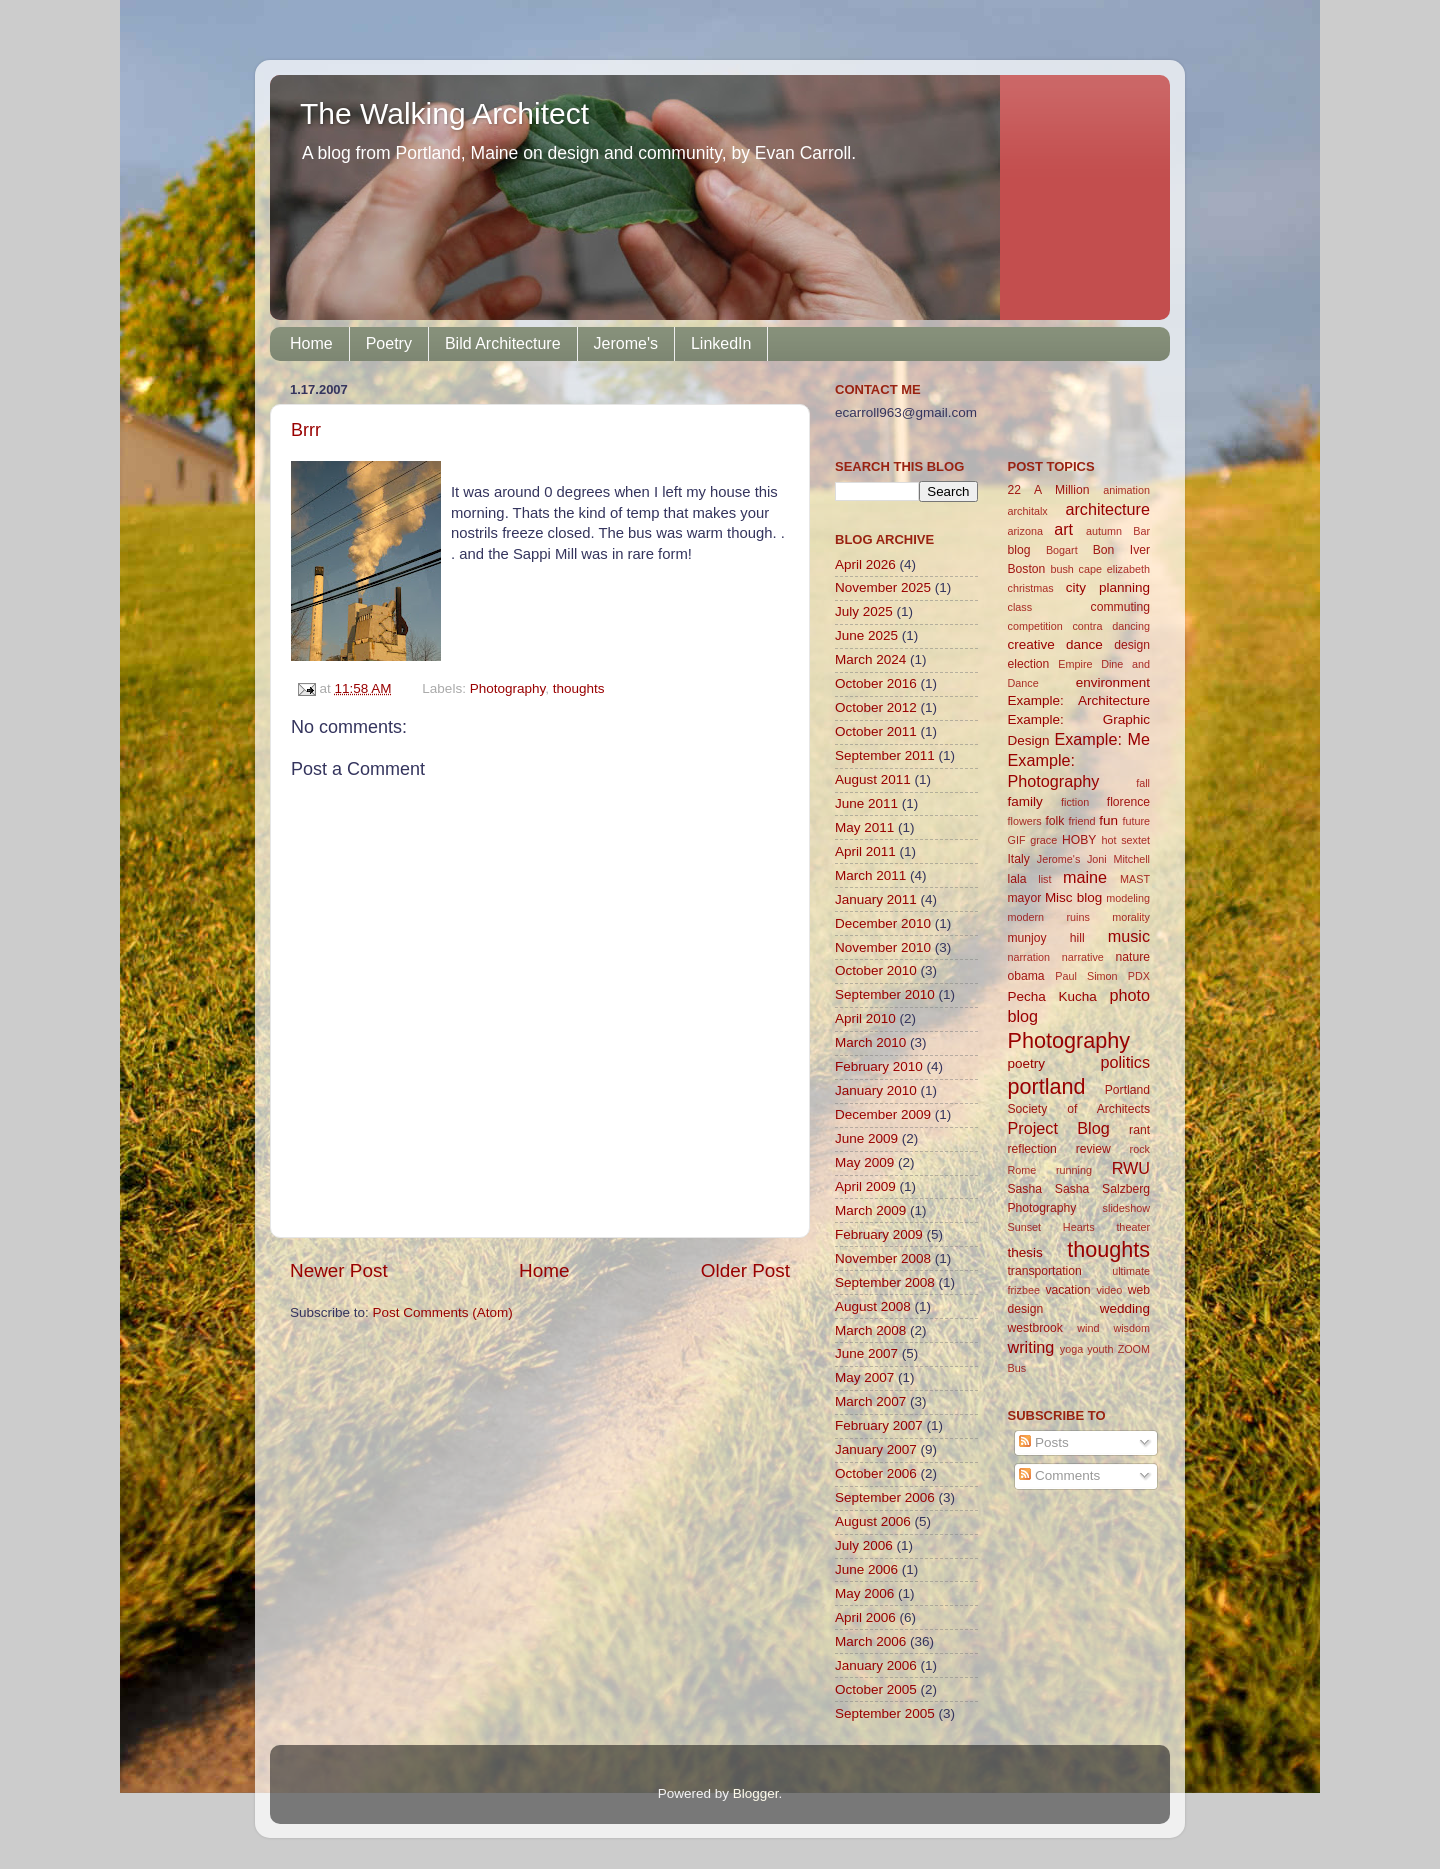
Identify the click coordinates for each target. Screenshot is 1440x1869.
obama (1026, 976)
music (1129, 936)
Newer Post (339, 1270)
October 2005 (876, 1689)
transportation (1045, 1271)
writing (1031, 1347)
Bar (1141, 531)
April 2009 (865, 1186)
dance (1084, 644)
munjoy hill (1046, 938)
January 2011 (876, 899)
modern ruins (1049, 917)
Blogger (756, 1793)
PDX (1139, 976)
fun (1108, 820)
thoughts (579, 688)
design (1132, 645)
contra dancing (1111, 626)
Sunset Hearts (1051, 1227)
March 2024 (870, 659)
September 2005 (885, 1713)
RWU (1131, 1168)
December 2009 (883, 1114)
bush (1061, 569)
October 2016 (876, 683)
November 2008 (883, 1258)
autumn (1104, 531)
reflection (1032, 1149)
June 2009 (866, 1138)
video (1109, 1290)
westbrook (1035, 1328)
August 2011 (873, 779)
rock (1140, 1149)
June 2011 (866, 803)
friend (1081, 821)
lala (1017, 879)
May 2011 (864, 827)
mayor (1025, 898)
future (1136, 821)
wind (1088, 1328)
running (1074, 1170)
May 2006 (864, 1593)
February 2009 (879, 1234)
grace (1043, 840)
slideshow (1126, 1208)
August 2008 (873, 1306)
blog (1019, 550)
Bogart (1062, 550)
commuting (1120, 607)
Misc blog (1073, 897)
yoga (1071, 1349)
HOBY (1079, 840)
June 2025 (866, 635)
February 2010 (879, 1066)
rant (1139, 1130)
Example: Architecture (1079, 700)
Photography (508, 688)
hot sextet (1125, 840)
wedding (1125, 1308)
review (1093, 1149)
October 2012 (876, 707)
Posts (1044, 1442)
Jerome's (626, 343)
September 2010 (885, 994)
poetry (1027, 1063)
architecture (1107, 509)
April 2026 (865, 564)
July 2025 (864, 611)
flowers (1025, 821)
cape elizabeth (1114, 569)
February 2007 (879, 1425)
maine (1085, 877)
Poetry (389, 343)
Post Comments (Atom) (443, 1312)
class (1020, 607)
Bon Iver (1121, 550)
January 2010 (876, 1090)
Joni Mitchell (1118, 859)
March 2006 (870, 1641)
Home (311, 343)
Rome (1022, 1170)
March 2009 (870, 1210)
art (1063, 529)
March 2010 (870, 1042)
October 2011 (876, 731)
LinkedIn (721, 343)
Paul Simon (1086, 976)
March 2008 (870, 1330)
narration (1029, 957)
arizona (1025, 531)
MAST (1135, 879)
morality (1131, 917)
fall (1143, 783)
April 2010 (865, 1018)
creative (1031, 644)
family (1025, 801)
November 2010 (883, 947)
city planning (1108, 587)
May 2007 (864, 1377)
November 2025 (883, 587)
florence (1128, 802)
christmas (1031, 588)
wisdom (1131, 1328)
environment (1113, 682)
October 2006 (876, 1473)
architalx (1028, 511)
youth (1100, 1349)
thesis (1025, 1252)
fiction (1075, 802)
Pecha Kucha (1052, 996)
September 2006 (885, 1497)
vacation (1067, 1290)
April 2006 (865, 1617)
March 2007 (870, 1401)
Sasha (1025, 1189)
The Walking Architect (444, 113)
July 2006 (864, 1545)
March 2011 (870, 875)
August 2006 (873, 1521)
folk (1054, 821)
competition (1035, 626)
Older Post (745, 1270)
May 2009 (864, 1162)
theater (1133, 1227)
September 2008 (885, 1282)
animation (1126, 490)
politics (1125, 1062)
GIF (1017, 840)
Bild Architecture (503, 343)
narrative (1083, 957)
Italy (1019, 859)
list (1044, 879)
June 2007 (866, 1353)
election (1029, 664)
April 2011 (865, 851)
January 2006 (876, 1665)
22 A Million (1049, 490)
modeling (1128, 898)
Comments (1059, 1475)
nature (1133, 957)
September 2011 (885, 755)
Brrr (306, 430)
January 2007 (876, 1449)
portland (1047, 1086)
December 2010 (883, 923)
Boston (1027, 569)
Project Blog (1059, 1128)
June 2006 (866, 1569)
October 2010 (876, 970)
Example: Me (1102, 739)
